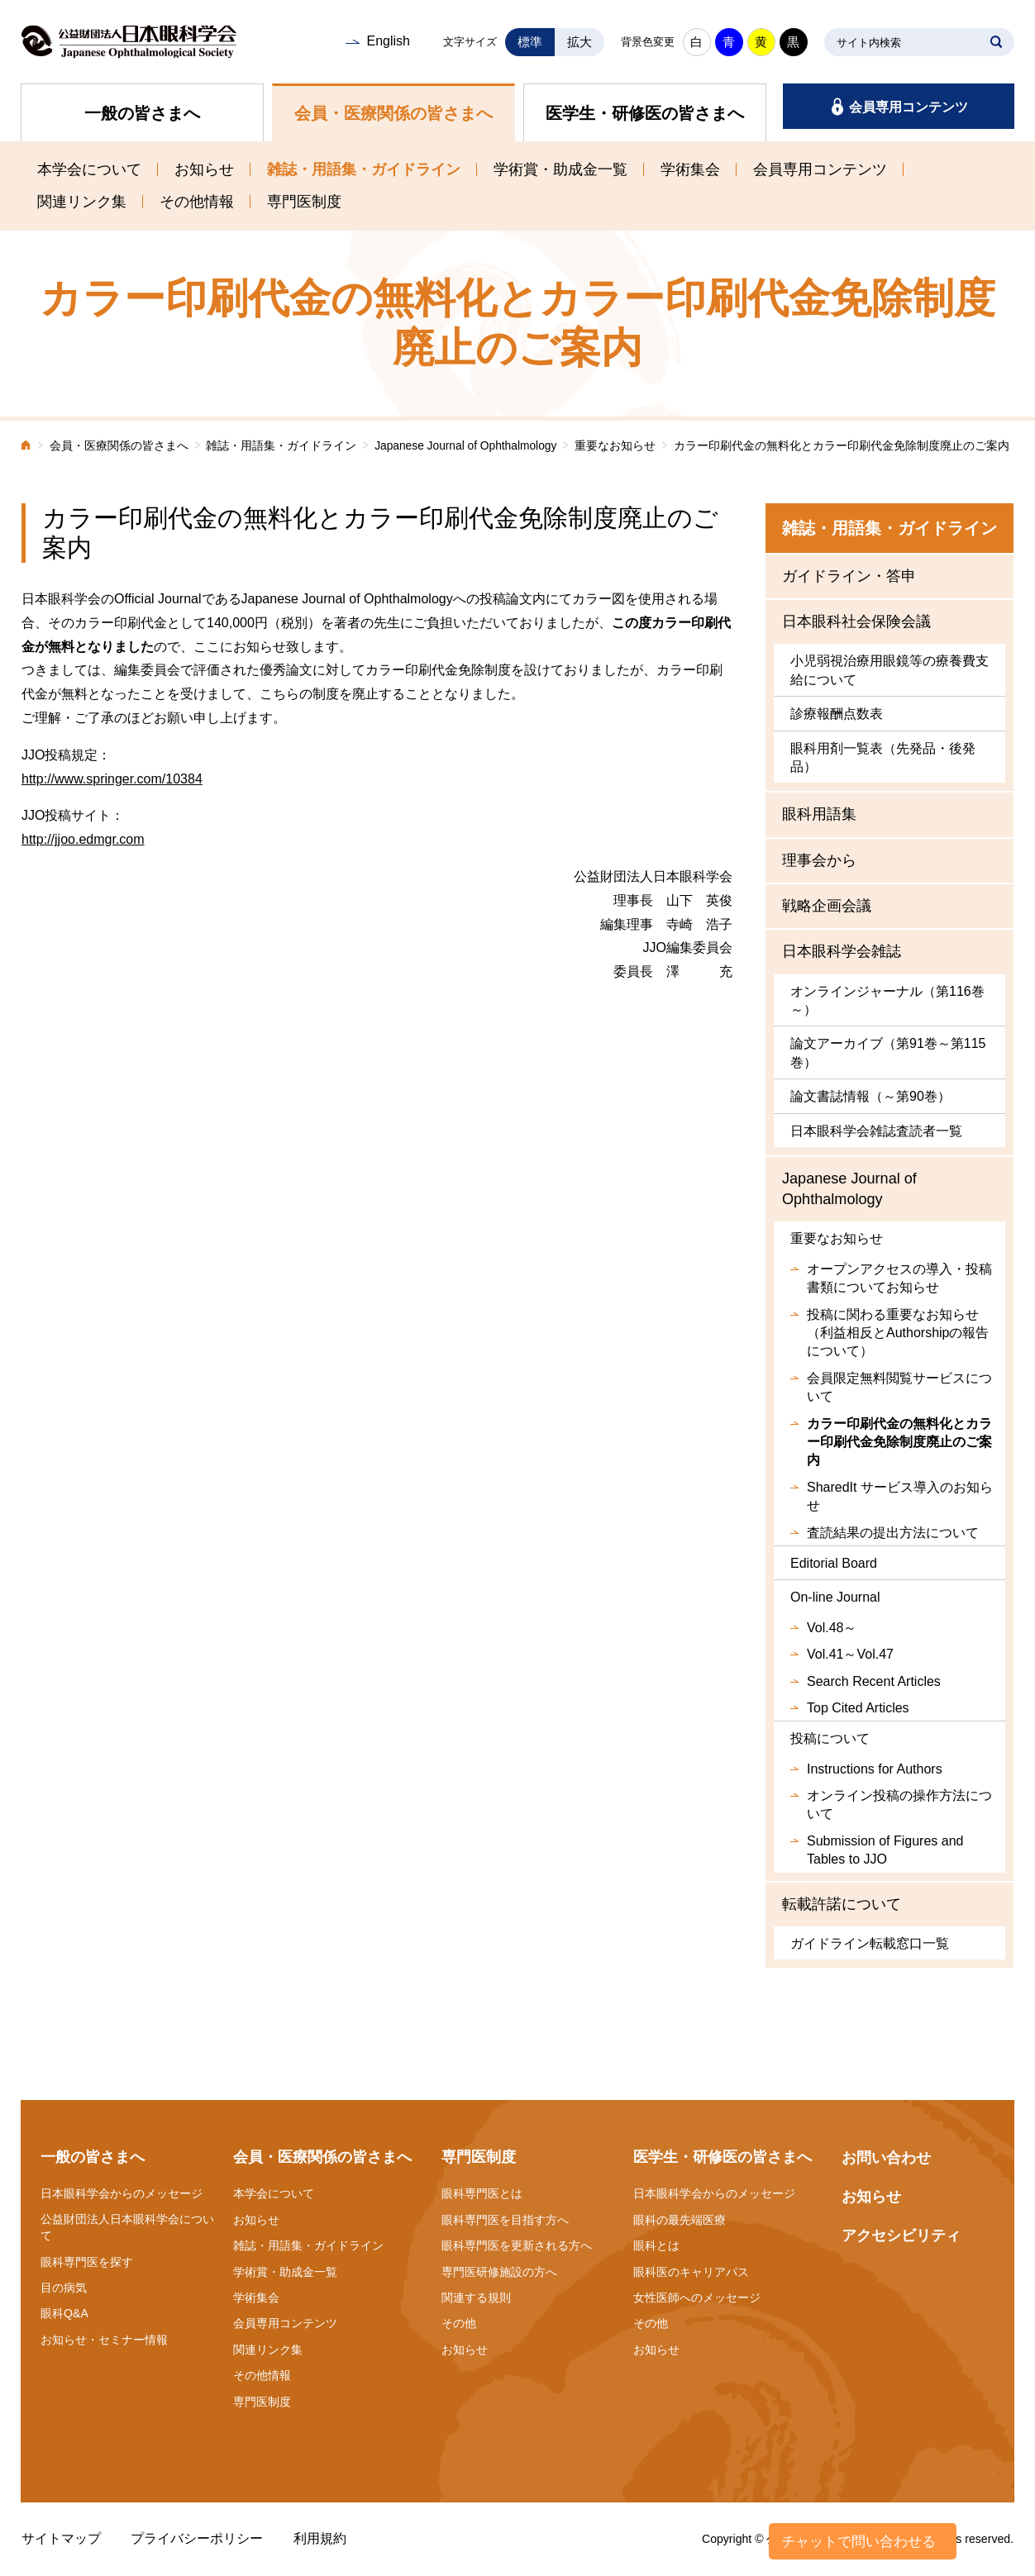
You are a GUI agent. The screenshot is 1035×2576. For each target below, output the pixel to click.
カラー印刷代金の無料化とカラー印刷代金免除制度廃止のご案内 (899, 1442)
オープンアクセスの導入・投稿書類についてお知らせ (899, 1278)
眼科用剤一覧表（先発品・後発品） (882, 757)
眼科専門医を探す (87, 2262)
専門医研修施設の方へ (499, 2271)
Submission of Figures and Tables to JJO (885, 1850)
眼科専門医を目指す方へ (505, 2219)
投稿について (830, 1738)
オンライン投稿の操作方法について (899, 1804)
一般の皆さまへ (142, 113)
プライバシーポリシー (197, 2538)
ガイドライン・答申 (849, 576)
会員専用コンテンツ (908, 107)
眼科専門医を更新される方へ (516, 2245)
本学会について (89, 169)
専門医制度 (304, 201)
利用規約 (319, 2538)
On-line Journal (835, 1597)
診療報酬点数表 (836, 714)
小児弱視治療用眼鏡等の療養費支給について (889, 670)
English (387, 41)
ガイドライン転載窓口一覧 (869, 1943)
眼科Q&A (64, 2313)
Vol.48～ (831, 1628)
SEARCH (996, 42)
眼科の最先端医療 (679, 2219)
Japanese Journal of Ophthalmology (465, 446)
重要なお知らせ (615, 446)
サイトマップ (61, 2538)
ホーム (26, 446)
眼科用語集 (819, 814)
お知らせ (204, 169)
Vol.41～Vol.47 (850, 1654)
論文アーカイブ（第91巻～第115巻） (888, 1052)
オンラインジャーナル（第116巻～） (887, 1000)
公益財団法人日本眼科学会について (127, 2227)
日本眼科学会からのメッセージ (122, 2193)
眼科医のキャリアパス (691, 2271)
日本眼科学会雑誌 (841, 951)
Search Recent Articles (874, 1681)
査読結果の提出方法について (893, 1533)
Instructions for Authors (874, 1769)
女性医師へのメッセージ (697, 2297)
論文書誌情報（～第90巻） (870, 1096)
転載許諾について (841, 1904)
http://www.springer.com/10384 (112, 779)
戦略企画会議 (826, 906)
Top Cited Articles (858, 1708)
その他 (458, 2323)
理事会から (819, 860)
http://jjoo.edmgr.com (83, 839)
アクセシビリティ (901, 2235)
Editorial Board (833, 1563)
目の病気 (64, 2287)
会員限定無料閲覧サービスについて (899, 1387)
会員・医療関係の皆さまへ (393, 113)
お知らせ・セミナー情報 (104, 2339)
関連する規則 (476, 2297)
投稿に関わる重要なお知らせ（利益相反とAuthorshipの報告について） (898, 1333)
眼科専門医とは (481, 2193)
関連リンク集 (81, 201)
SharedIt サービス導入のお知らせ (900, 1496)
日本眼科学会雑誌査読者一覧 (876, 1131)
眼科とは (656, 2245)
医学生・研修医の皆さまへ (645, 113)
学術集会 (690, 169)
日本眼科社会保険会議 (856, 621)
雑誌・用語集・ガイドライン (363, 169)
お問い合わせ (886, 2158)
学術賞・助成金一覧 (560, 169)
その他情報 (197, 201)
